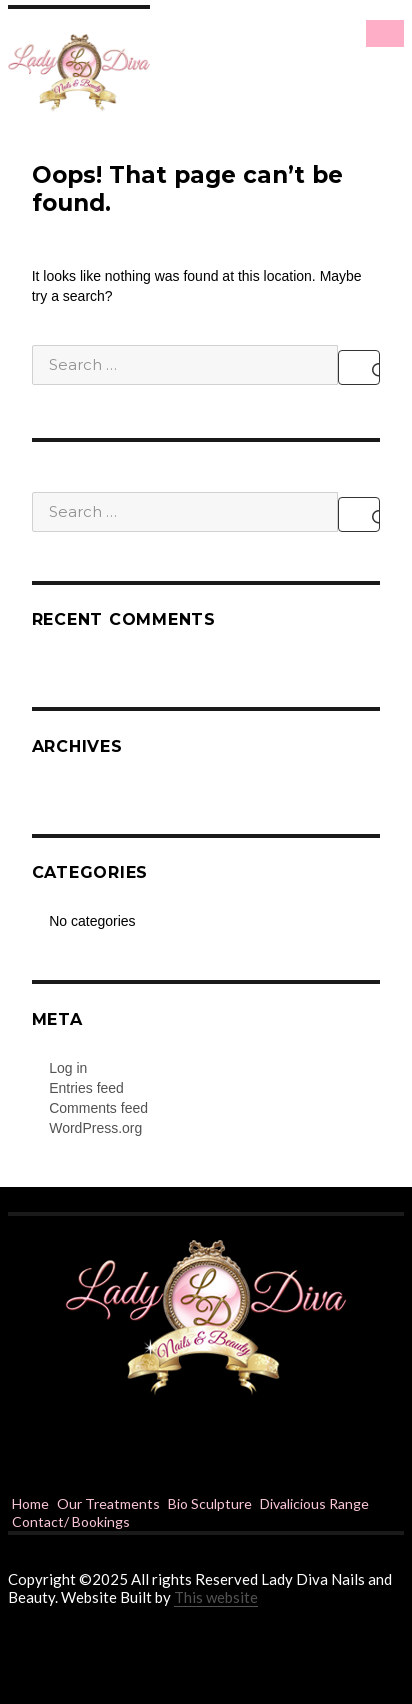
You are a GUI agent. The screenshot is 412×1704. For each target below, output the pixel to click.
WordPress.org (95, 1128)
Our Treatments (108, 1503)
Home (30, 1503)
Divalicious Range (314, 1503)
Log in (68, 1068)
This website (216, 1597)
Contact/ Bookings (71, 1521)
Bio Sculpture (210, 1503)
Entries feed (86, 1088)
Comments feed (98, 1108)
